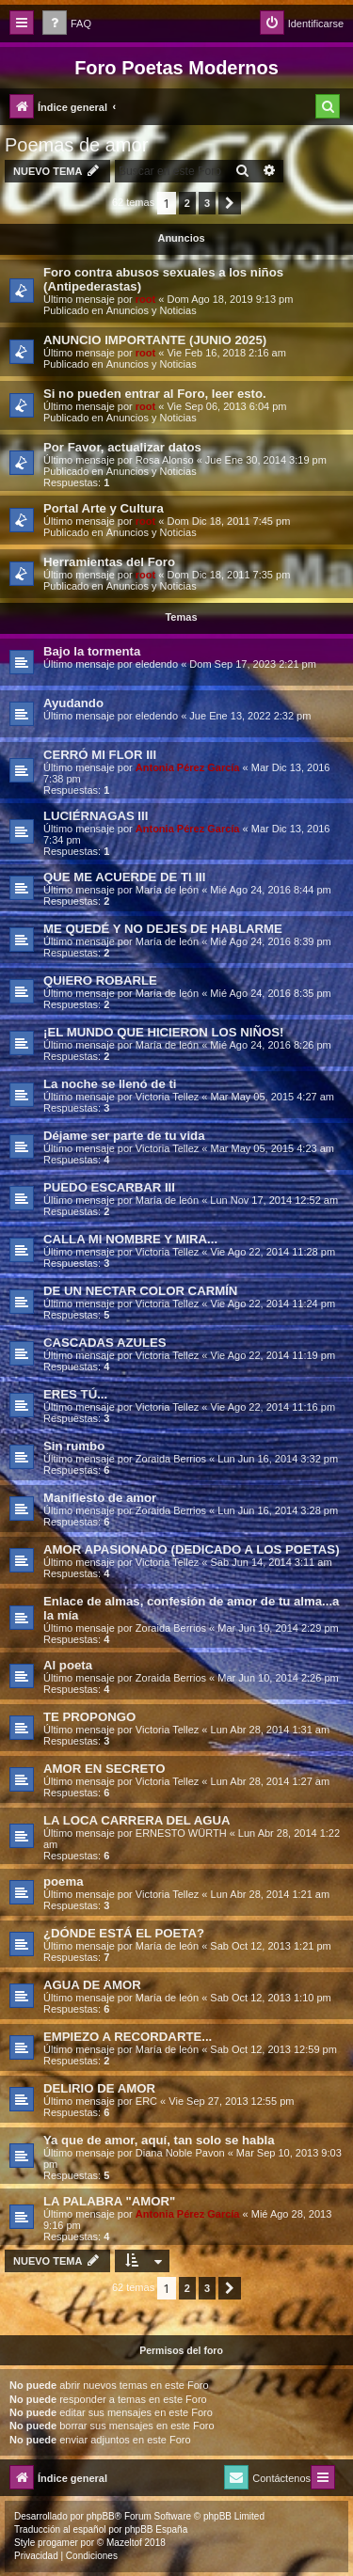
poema (63, 1881)
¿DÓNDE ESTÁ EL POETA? (123, 1933)
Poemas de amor (76, 144)
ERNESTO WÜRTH (181, 1833)
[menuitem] (66, 24)
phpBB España (155, 2529)
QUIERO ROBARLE (100, 980)
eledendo (157, 664)
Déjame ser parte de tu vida (124, 1136)
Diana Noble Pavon (180, 2152)
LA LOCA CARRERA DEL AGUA (137, 1820)
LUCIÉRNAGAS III (95, 816)
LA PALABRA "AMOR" (109, 2201)
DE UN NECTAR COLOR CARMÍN (140, 1291)
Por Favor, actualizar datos (122, 447)
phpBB (101, 2516)
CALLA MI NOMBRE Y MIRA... (130, 1239)
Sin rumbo (73, 1446)
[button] (229, 203)
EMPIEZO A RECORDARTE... (127, 2037)
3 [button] (207, 203)
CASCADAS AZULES (105, 1342)
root (145, 299)
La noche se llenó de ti (109, 1084)
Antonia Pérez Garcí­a (188, 767)
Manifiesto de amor (99, 1498)
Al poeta (67, 1665)
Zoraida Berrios (171, 1458)
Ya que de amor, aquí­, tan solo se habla (159, 2140)
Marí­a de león (167, 889)
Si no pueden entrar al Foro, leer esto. (154, 394)
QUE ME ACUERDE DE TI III (124, 877)
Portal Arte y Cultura (103, 508)
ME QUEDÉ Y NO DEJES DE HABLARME (162, 929)
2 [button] (187, 203)
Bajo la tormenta (91, 651)
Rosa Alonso (165, 460)
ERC (146, 2101)
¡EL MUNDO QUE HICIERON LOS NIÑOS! (163, 1032)
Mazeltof (124, 2542)
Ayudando (73, 703)
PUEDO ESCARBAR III (109, 1187)
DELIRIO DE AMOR (99, 2088)
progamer (58, 2542)
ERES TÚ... (75, 1394)
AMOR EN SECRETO (104, 1769)
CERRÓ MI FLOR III (99, 755)
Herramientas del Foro (109, 562)
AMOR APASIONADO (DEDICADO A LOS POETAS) (191, 1549)
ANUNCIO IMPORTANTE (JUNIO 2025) (154, 340)
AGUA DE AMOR (92, 1985)
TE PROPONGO (89, 1717)
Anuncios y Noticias (151, 310)
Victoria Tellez (167, 1096)
